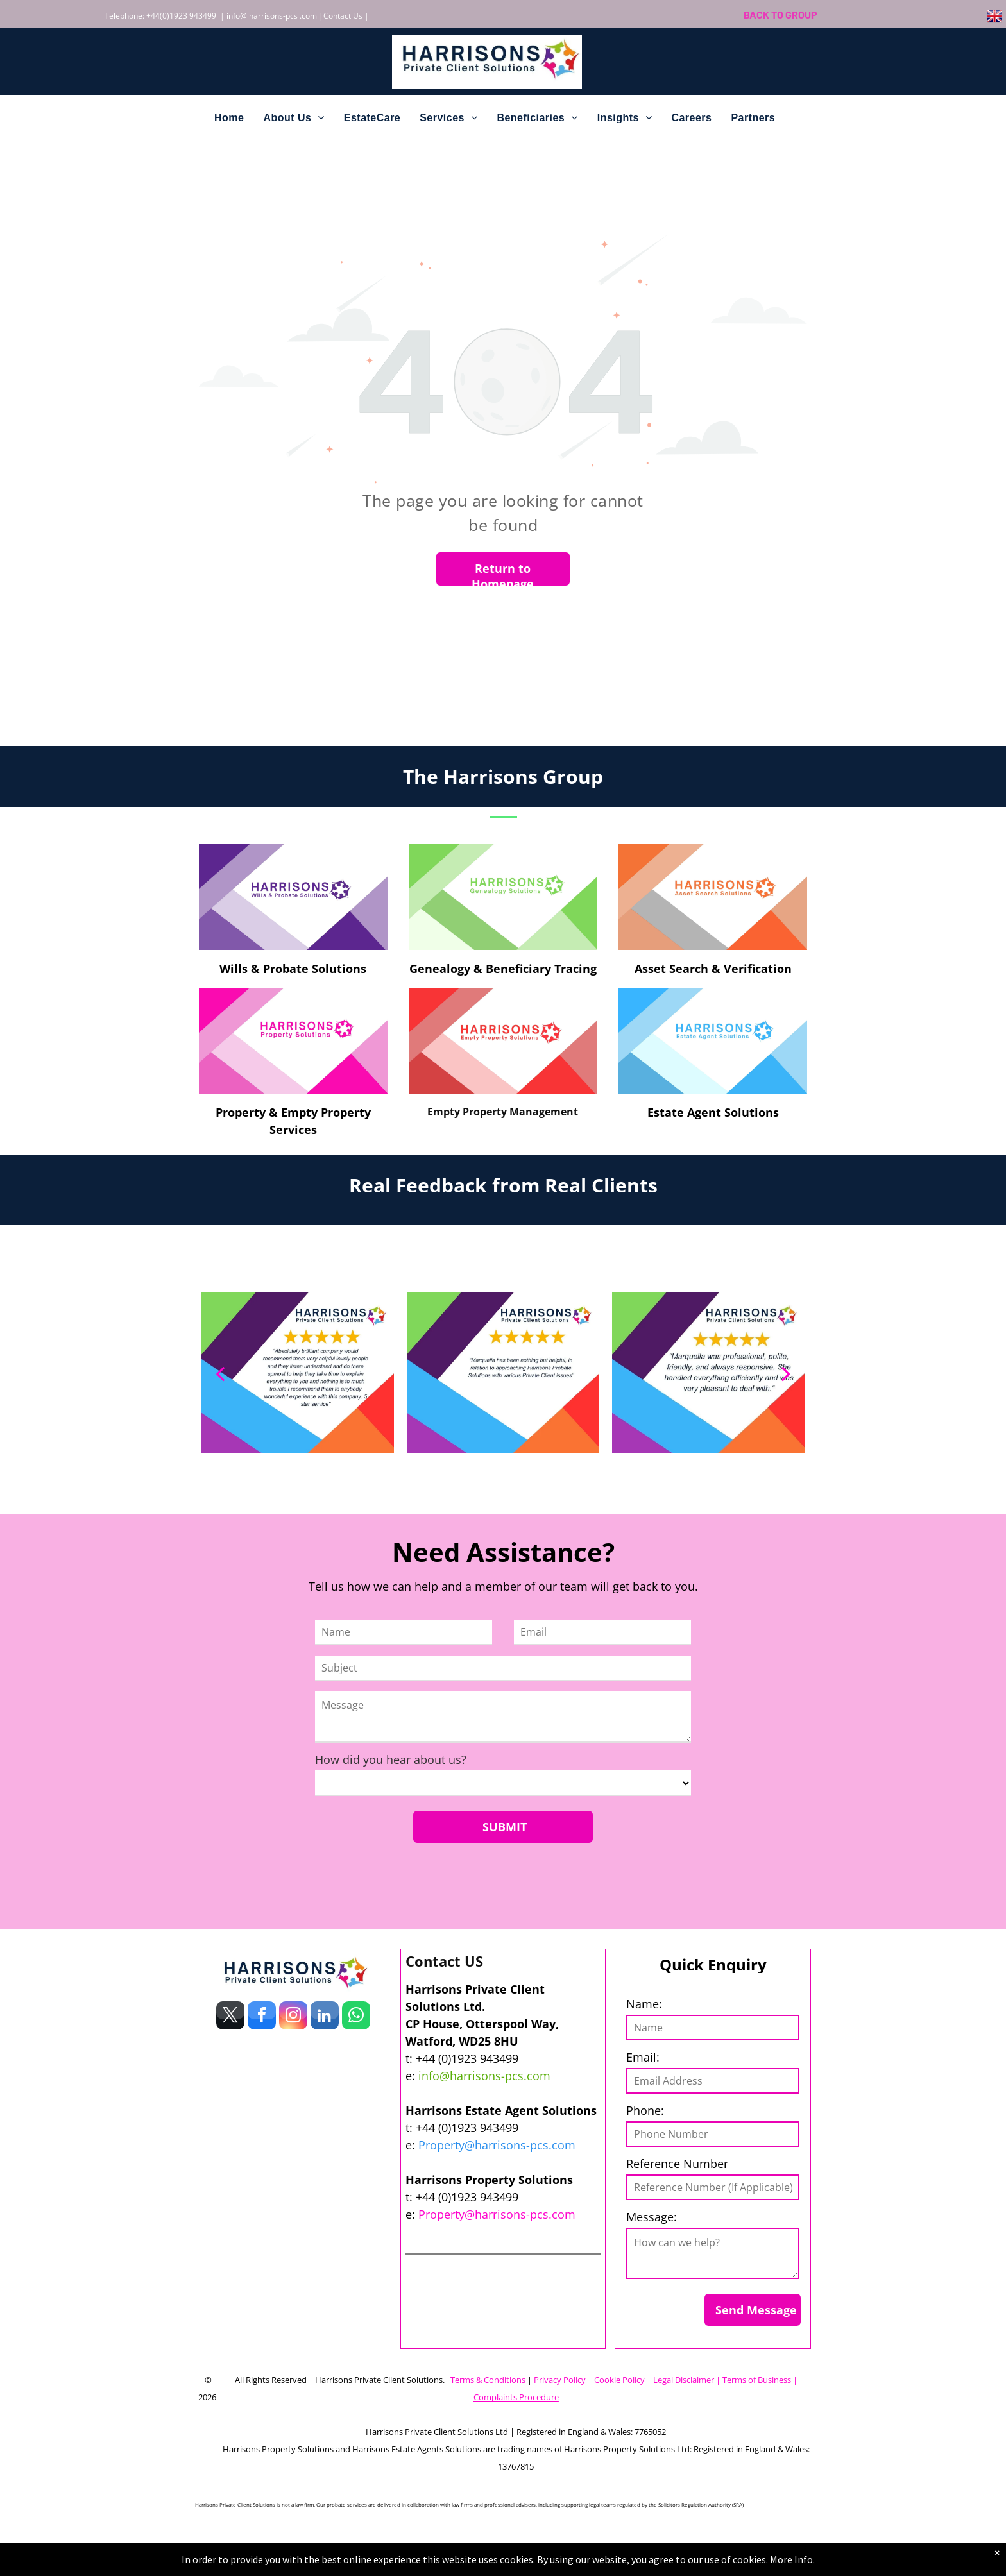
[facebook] (262, 2017)
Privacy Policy (560, 2379)
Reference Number (677, 2163)
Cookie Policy (619, 2379)
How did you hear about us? (390, 1759)
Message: (651, 2216)
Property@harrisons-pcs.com (496, 2145)
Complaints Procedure (516, 2397)
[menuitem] (229, 118)
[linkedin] (325, 2017)
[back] (220, 1373)
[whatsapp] (356, 2017)
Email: (643, 2057)
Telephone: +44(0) (137, 15)
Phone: (645, 2110)
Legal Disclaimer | (686, 2379)
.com (308, 15)
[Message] (503, 1717)
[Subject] (503, 1668)
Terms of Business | (759, 2379)
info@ (236, 15)
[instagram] (293, 2017)
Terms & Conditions (487, 2379)
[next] (786, 1373)
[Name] (403, 1632)
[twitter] (230, 2017)
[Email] (602, 1632)
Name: (644, 2004)
